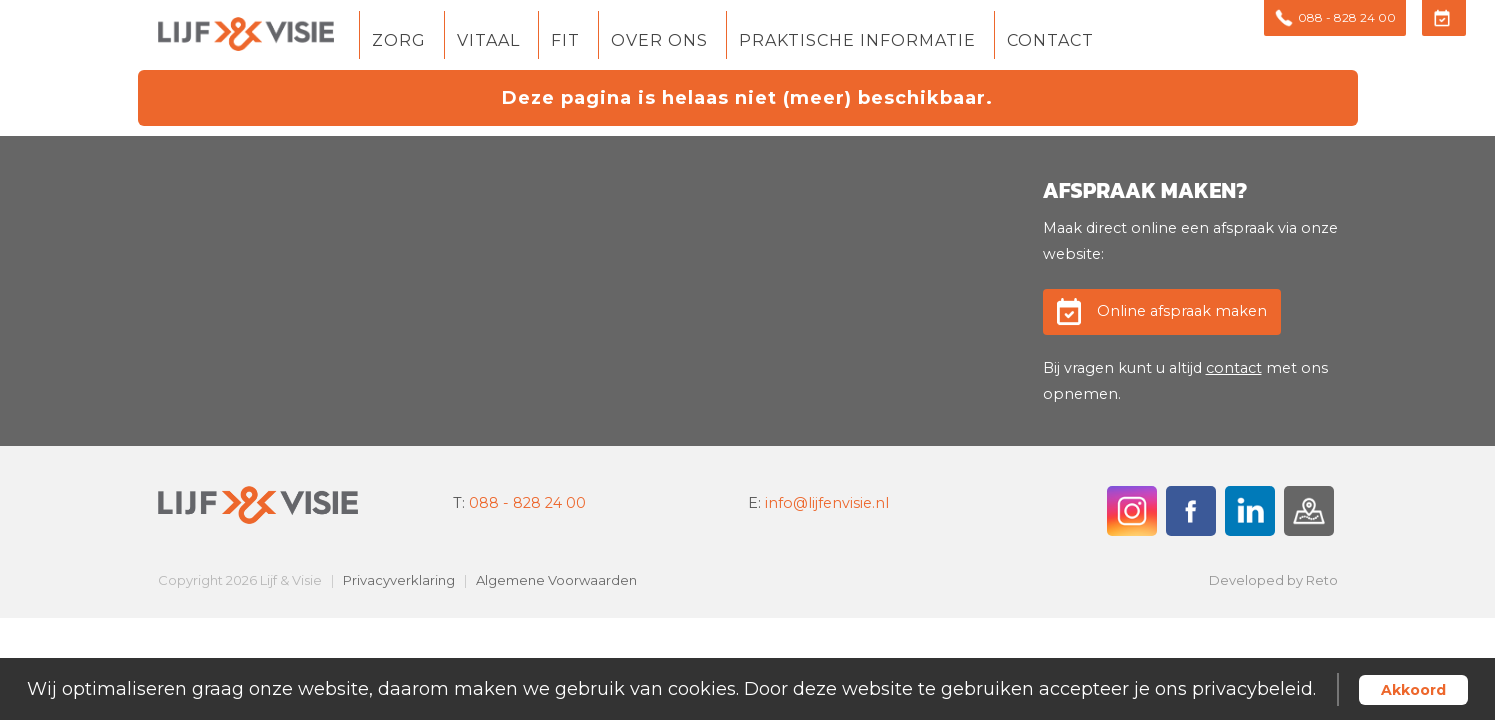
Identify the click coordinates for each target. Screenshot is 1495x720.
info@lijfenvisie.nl (827, 503)
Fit (565, 41)
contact (1234, 368)
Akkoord (1413, 690)
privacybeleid (1252, 689)
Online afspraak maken (1182, 311)
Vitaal (488, 41)
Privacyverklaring (399, 580)
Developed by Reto (1273, 580)
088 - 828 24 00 (527, 503)
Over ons (659, 41)
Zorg (399, 41)
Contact (1050, 41)
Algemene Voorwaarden (556, 580)
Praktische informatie (857, 41)
